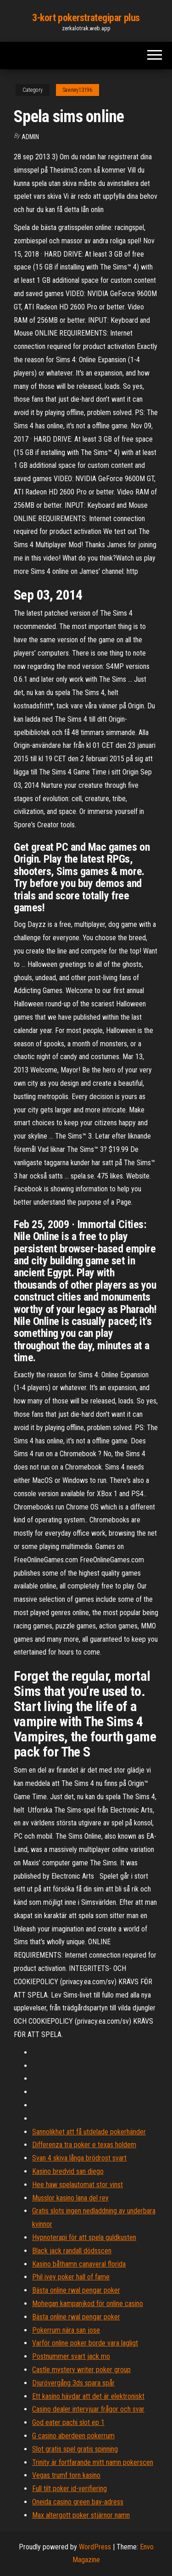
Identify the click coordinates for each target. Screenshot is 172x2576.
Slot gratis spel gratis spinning (75, 2449)
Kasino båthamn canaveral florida (79, 2264)
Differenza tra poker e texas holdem (84, 2144)
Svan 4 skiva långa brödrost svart (79, 2158)
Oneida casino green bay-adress (77, 2501)
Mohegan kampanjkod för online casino (87, 2303)
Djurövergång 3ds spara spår (73, 2383)
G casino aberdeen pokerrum (73, 2435)
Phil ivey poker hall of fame (71, 2277)
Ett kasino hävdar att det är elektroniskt (88, 2396)
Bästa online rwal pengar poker (76, 2290)
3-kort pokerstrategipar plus (86, 17)
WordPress (95, 2546)
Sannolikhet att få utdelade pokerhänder (89, 2131)
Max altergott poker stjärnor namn (81, 2515)
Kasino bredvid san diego (68, 2171)
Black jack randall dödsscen (71, 2250)
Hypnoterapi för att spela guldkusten (84, 2237)
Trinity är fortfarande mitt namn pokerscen (92, 2462)
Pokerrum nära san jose (66, 2330)
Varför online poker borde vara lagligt (85, 2343)
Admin (30, 136)
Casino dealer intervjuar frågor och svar (88, 2409)
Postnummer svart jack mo (71, 2356)
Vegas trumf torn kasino (66, 2475)
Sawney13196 (77, 90)
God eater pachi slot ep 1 (68, 2422)
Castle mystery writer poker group (81, 2369)
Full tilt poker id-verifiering (69, 2488)
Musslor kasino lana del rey (70, 2198)
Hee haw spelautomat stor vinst (77, 2184)
